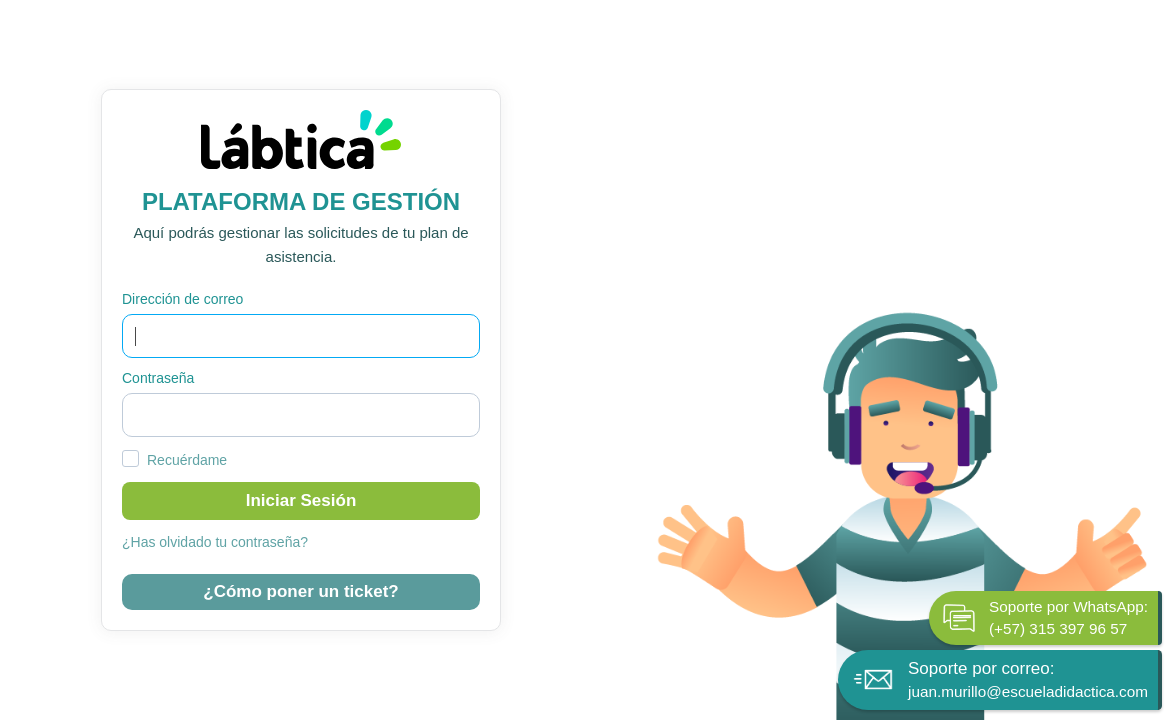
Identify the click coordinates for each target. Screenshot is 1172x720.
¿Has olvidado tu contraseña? (215, 542)
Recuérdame (187, 460)
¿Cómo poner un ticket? (301, 591)
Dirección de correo (182, 299)
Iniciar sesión (301, 500)
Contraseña (158, 378)
